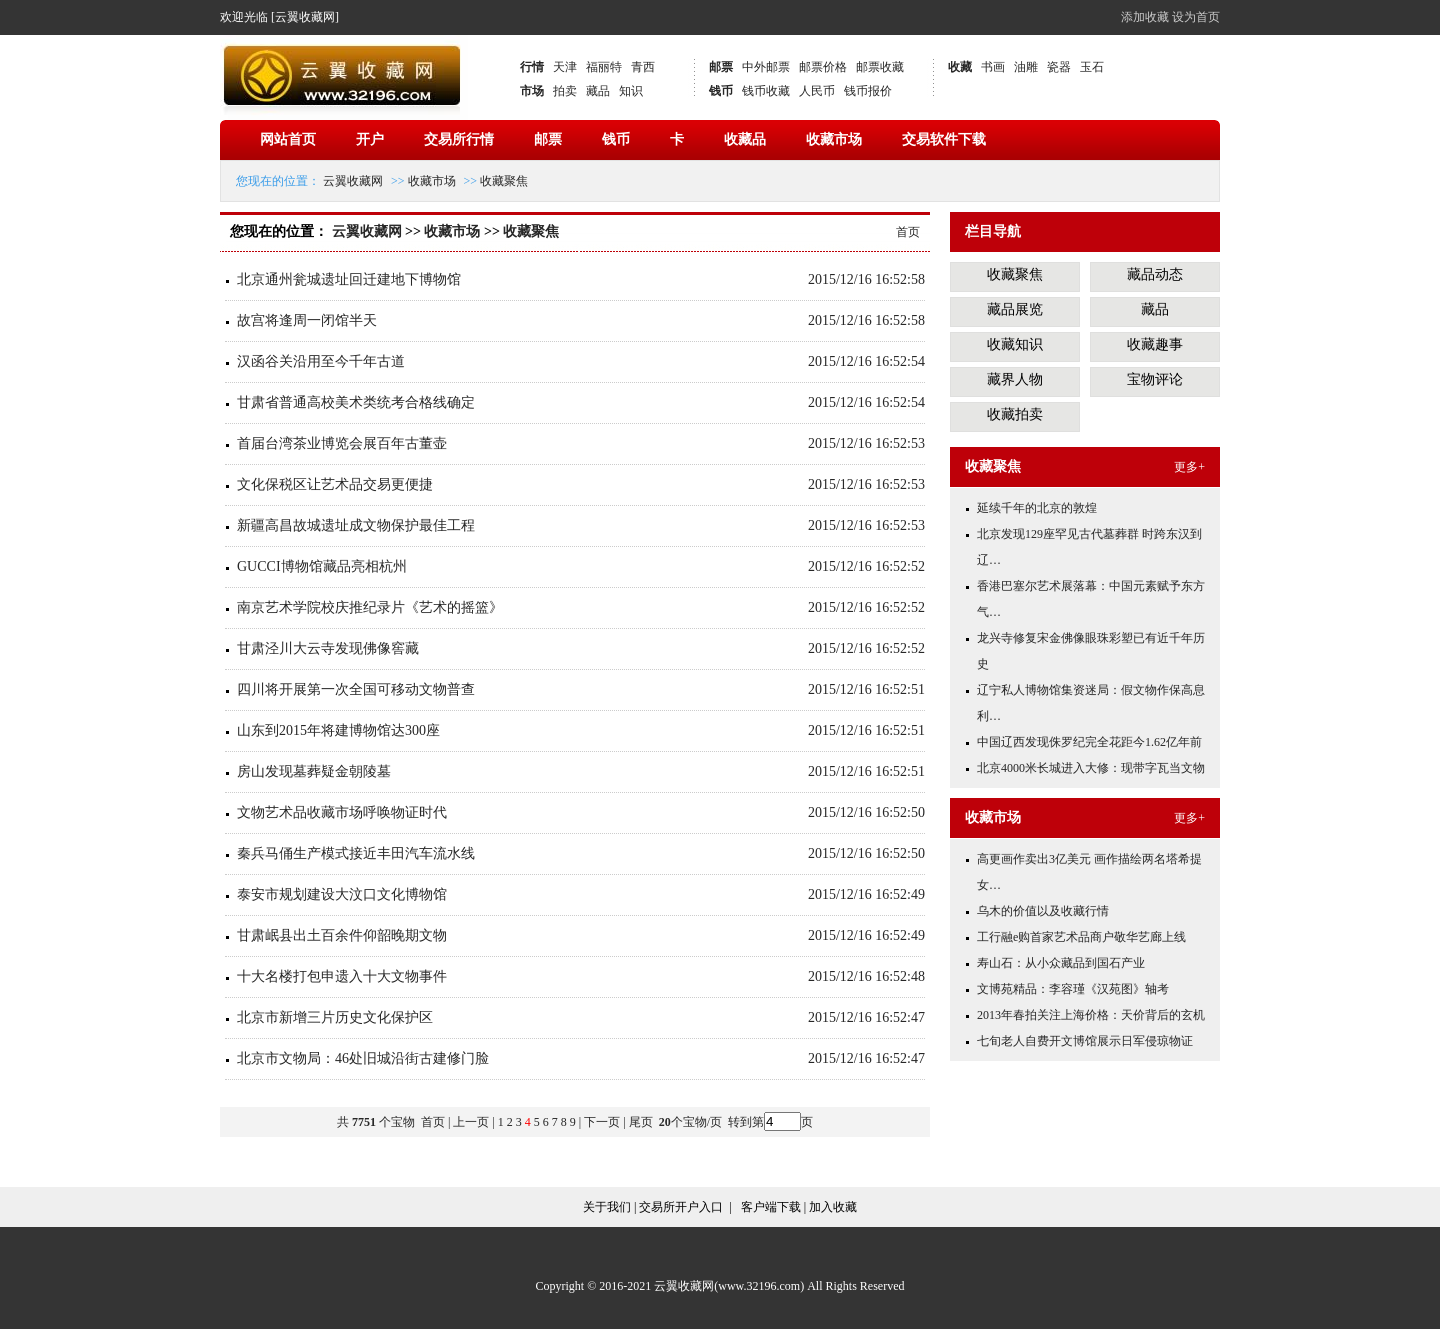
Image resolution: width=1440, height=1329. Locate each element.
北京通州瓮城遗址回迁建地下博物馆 (349, 279)
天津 (565, 67)
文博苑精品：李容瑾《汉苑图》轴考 (1073, 989)
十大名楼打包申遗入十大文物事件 (342, 976)
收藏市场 (834, 139)
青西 (643, 67)
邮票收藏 (880, 67)
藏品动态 (1155, 274)
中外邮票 (766, 67)
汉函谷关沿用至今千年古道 (321, 361)
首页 (908, 232)
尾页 (642, 1122)
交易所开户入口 (681, 1207)
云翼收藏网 (353, 181)
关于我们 (607, 1207)
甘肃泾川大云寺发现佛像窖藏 (328, 648)
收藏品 (745, 139)
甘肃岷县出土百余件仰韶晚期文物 (342, 935)
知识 (631, 91)
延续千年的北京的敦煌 (1037, 508)
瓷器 (1059, 67)
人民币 (817, 91)
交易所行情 (459, 139)
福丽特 (604, 67)
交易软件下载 (944, 139)
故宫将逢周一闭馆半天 (307, 320)
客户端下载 (771, 1207)
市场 (532, 91)
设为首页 (1196, 17)
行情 (532, 67)
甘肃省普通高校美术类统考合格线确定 (356, 402)
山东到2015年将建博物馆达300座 (338, 730)
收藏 (960, 67)
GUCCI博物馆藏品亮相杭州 (322, 566)
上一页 (471, 1122)
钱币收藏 (766, 91)
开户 (370, 139)
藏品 (598, 91)
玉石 (1092, 67)
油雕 (1026, 67)
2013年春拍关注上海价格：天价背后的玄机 (1091, 1015)
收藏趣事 (1155, 344)
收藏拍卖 (1015, 414)
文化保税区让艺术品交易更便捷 (335, 484)
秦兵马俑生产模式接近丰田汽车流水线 (356, 853)
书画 (993, 67)
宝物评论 (1155, 379)
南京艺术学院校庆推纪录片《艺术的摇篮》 (370, 607)
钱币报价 (868, 91)
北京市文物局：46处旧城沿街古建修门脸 (363, 1058)
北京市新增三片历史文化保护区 (335, 1017)
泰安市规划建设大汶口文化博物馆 (342, 894)
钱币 (721, 91)
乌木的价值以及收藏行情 (1043, 911)
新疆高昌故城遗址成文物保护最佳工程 (356, 525)
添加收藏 (1145, 17)
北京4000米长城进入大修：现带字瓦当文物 (1091, 768)
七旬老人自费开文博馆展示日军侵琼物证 (1085, 1041)
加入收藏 (833, 1207)
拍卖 (565, 91)
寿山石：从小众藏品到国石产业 (1061, 963)
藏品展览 (1015, 309)
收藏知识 (1015, 344)
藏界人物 (1015, 379)
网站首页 (288, 139)
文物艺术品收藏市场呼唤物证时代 (342, 812)
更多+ (1189, 467)
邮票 (721, 67)
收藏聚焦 (504, 181)
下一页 (602, 1122)
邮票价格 (823, 67)
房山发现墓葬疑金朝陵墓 (314, 771)
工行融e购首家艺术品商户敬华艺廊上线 (1081, 937)
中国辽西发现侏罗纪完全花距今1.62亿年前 (1089, 742)
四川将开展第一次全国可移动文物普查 (356, 689)
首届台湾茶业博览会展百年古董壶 (342, 443)
